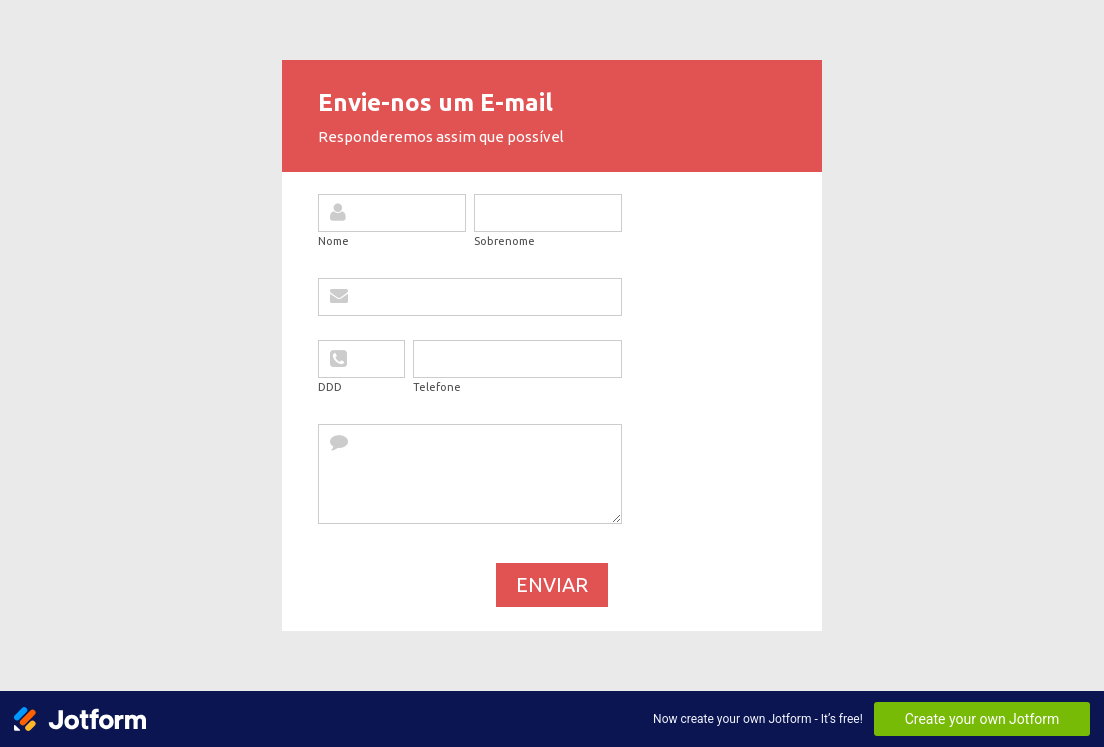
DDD (330, 387)
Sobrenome (504, 241)
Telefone (437, 387)
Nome (333, 241)
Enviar (552, 584)
